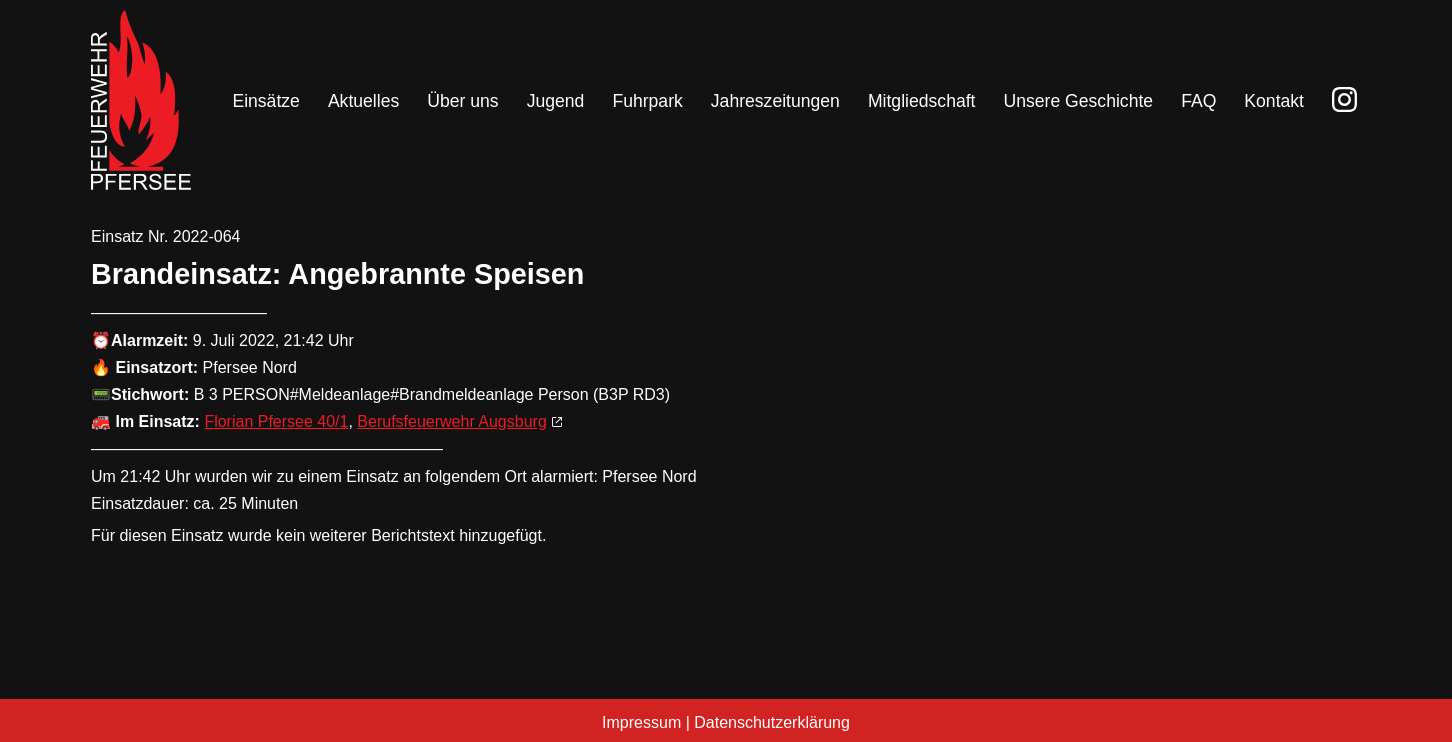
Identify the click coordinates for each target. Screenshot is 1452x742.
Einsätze (265, 101)
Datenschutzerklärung (772, 722)
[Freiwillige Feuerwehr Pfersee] (141, 100)
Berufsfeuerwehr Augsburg (451, 421)
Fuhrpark (647, 101)
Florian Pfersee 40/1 (276, 421)
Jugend (556, 101)
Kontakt (1274, 101)
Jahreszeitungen (775, 101)
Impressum (641, 722)
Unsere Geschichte (1079, 101)
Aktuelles (363, 101)
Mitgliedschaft (922, 101)
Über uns (462, 101)
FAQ (1198, 101)
